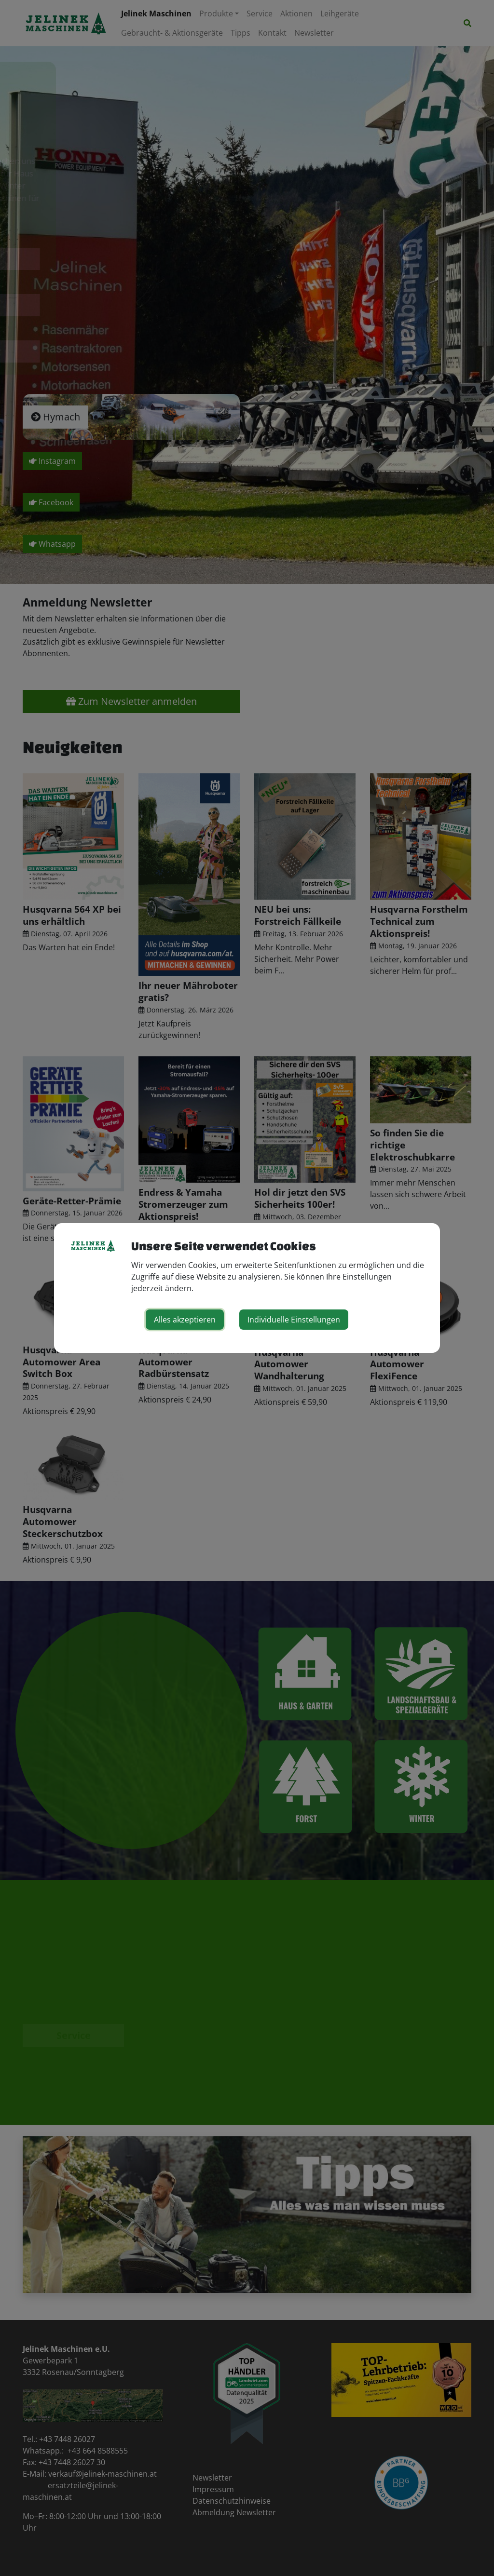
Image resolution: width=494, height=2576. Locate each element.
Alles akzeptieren (185, 1319)
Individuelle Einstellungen (293, 1319)
